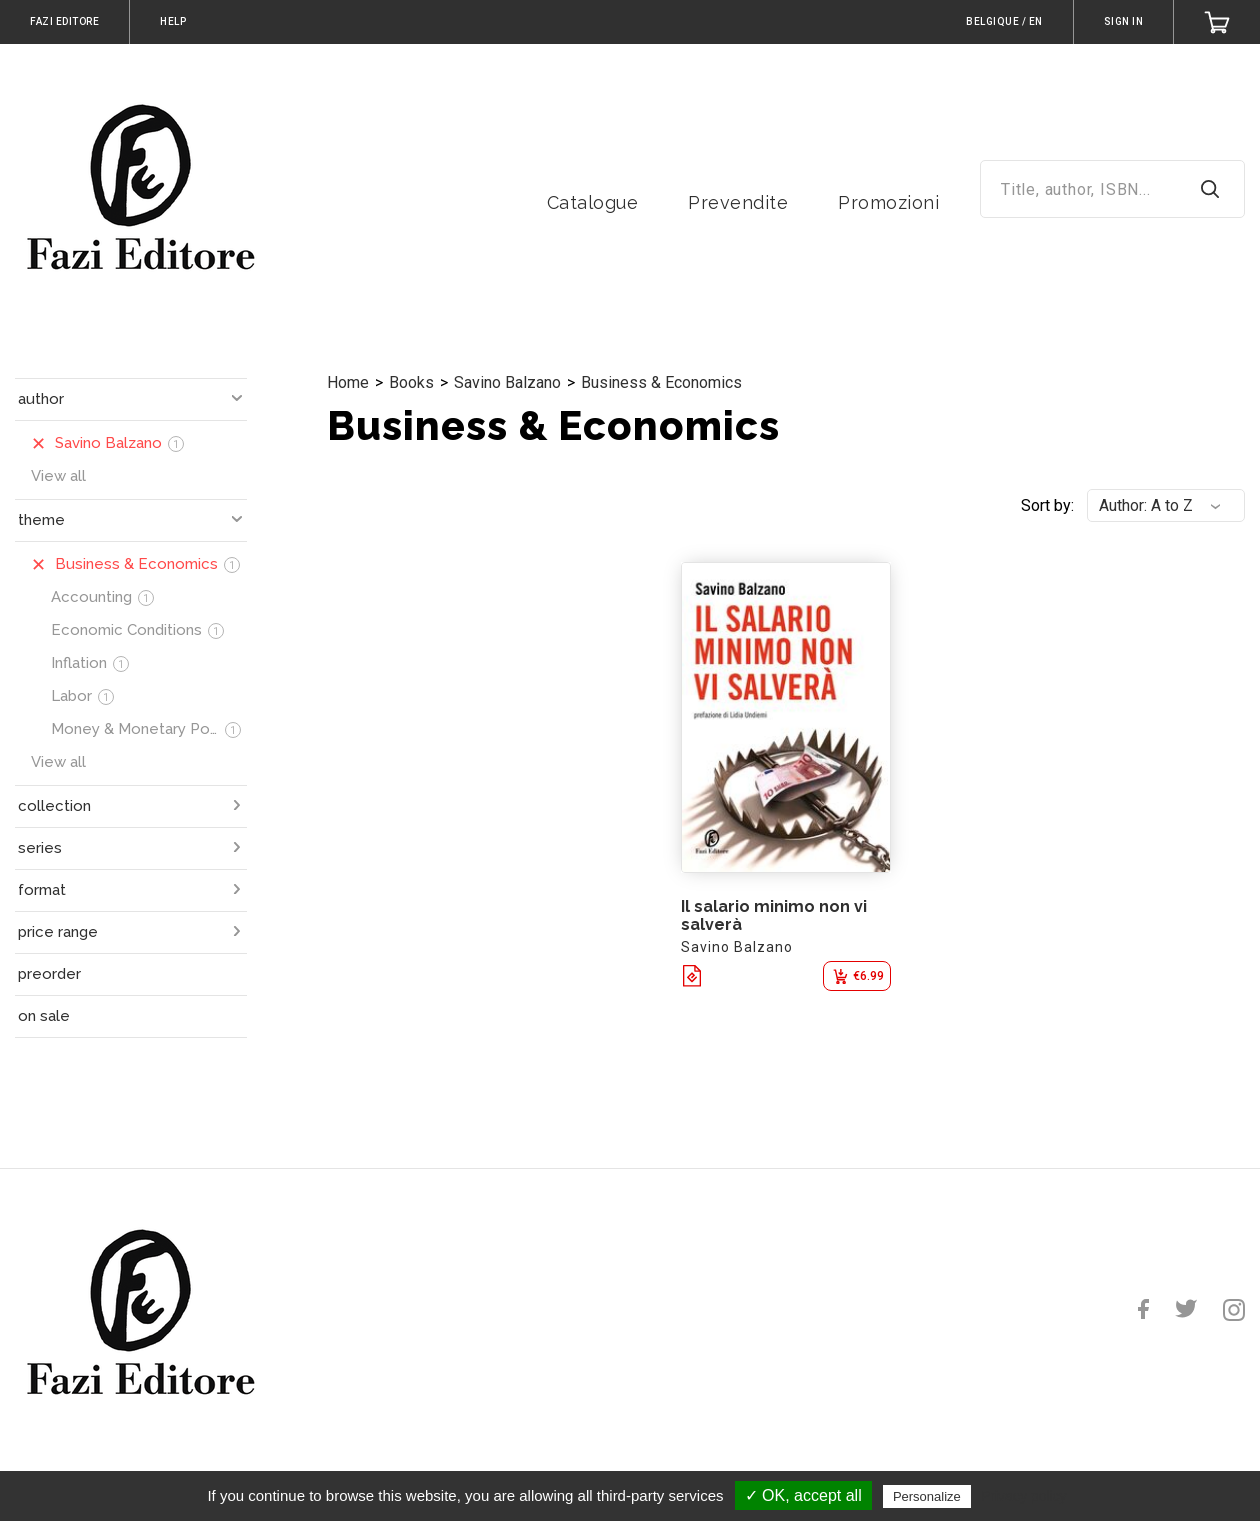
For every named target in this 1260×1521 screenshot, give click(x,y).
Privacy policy (1024, 1496)
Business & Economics (661, 382)
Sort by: (1047, 505)
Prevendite (738, 202)
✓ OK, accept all (803, 1495)
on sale (44, 1016)
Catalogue (593, 202)
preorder (49, 974)
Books (411, 382)
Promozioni (888, 202)
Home (348, 382)
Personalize (927, 1496)
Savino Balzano (507, 382)
